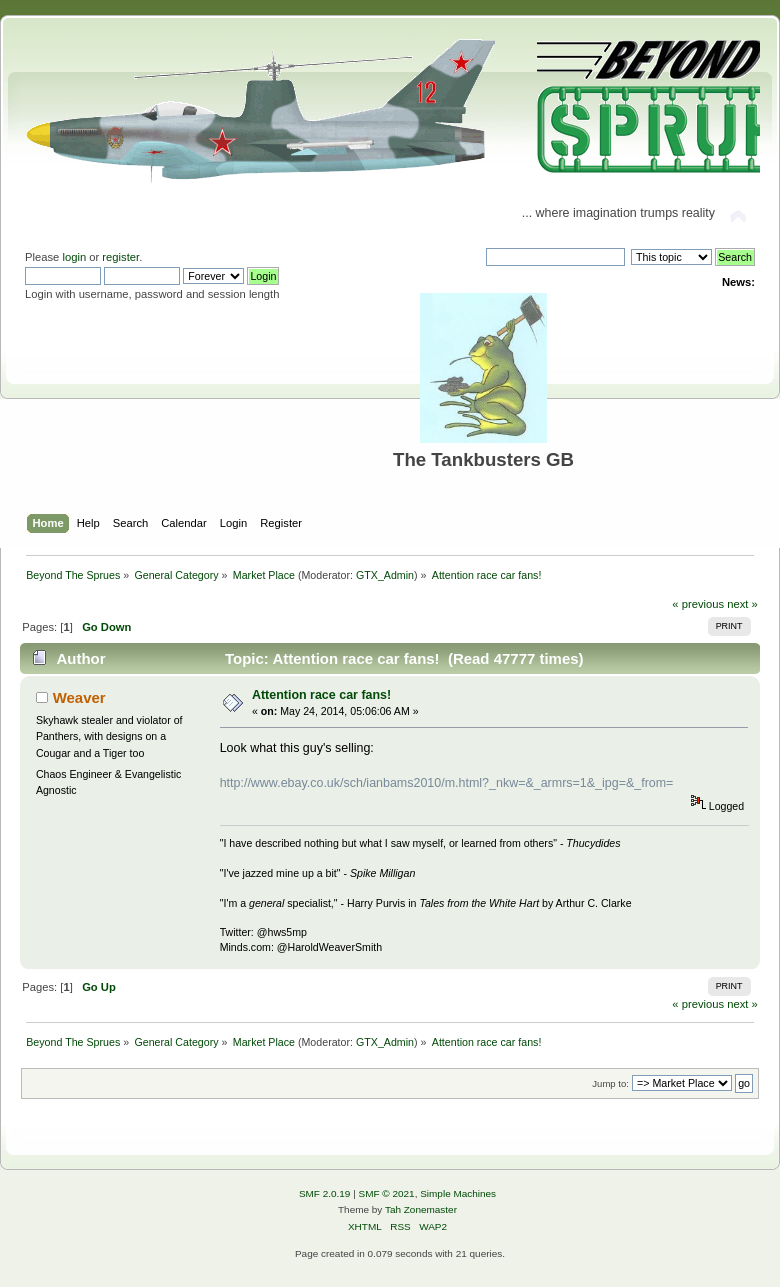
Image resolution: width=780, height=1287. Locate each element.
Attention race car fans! (321, 695)
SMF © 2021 (387, 1193)
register (120, 257)
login (74, 257)
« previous (698, 604)
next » (742, 604)
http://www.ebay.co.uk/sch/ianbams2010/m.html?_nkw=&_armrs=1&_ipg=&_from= (447, 783)
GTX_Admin (385, 575)
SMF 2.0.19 (325, 1193)
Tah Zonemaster (421, 1209)
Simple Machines (458, 1193)
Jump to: (610, 1083)
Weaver (79, 697)
